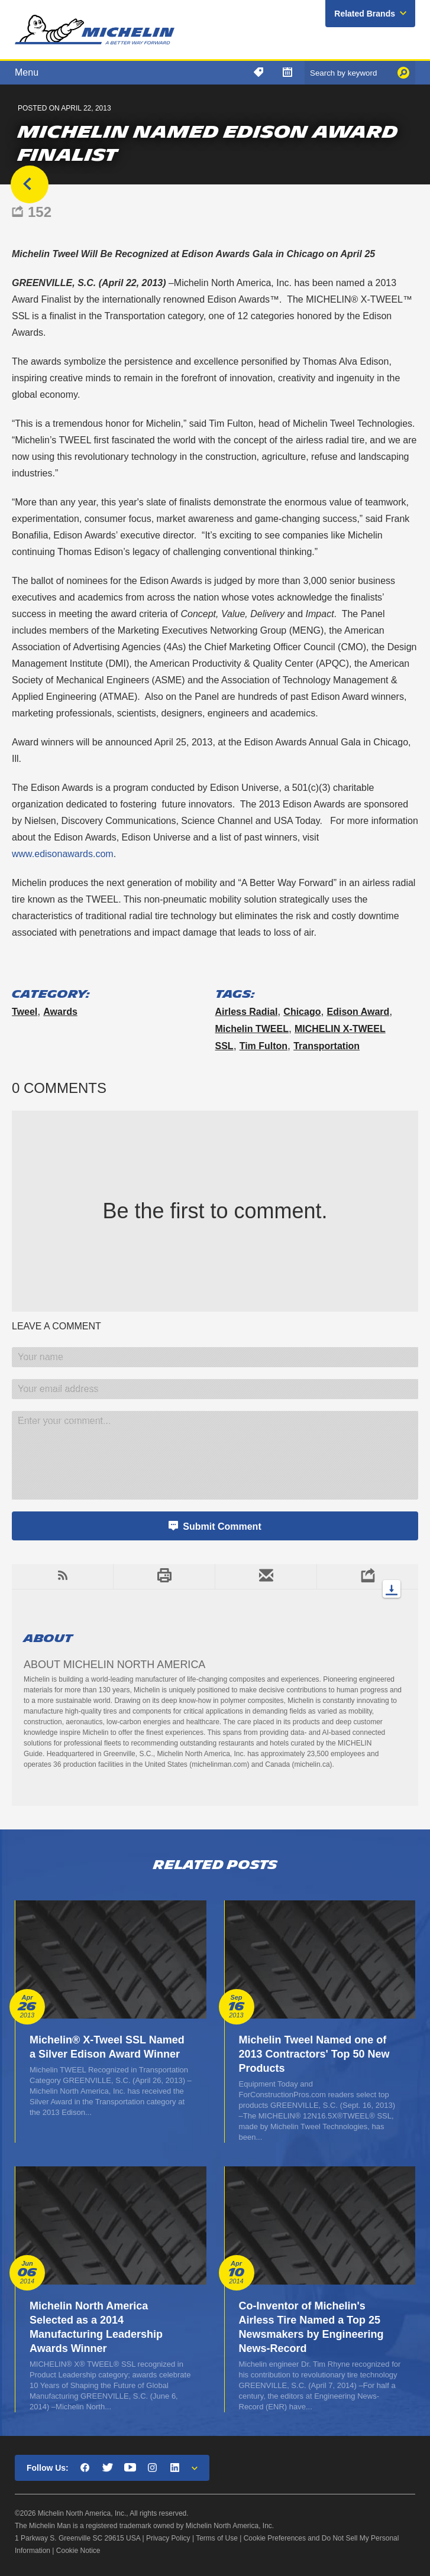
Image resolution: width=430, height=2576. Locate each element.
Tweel (24, 1012)
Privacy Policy (168, 2538)
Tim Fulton (263, 1046)
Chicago (302, 1012)
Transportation (326, 1046)
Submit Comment (222, 1526)
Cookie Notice (78, 2550)
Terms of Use (217, 2538)
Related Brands (364, 13)
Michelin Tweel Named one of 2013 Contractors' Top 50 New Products (314, 2054)
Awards (60, 1012)
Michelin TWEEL (252, 1029)
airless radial (246, 1012)
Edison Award (357, 1012)
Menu (26, 72)
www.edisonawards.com (63, 854)
